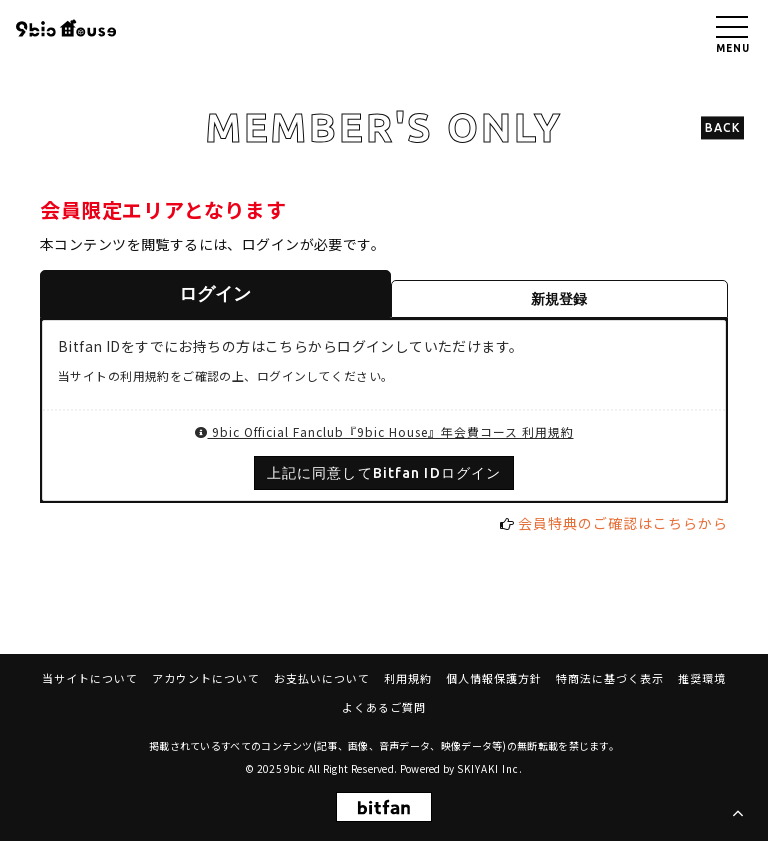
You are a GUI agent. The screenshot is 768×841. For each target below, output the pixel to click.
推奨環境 (702, 678)
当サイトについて (90, 678)
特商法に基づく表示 (610, 678)
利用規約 (408, 678)
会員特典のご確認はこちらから (623, 523)
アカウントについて (206, 678)
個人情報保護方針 (494, 678)
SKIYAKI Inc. (490, 768)
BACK (722, 127)
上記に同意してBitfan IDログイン (384, 473)
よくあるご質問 (384, 707)
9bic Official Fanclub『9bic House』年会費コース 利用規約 (384, 431)
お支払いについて (322, 678)
